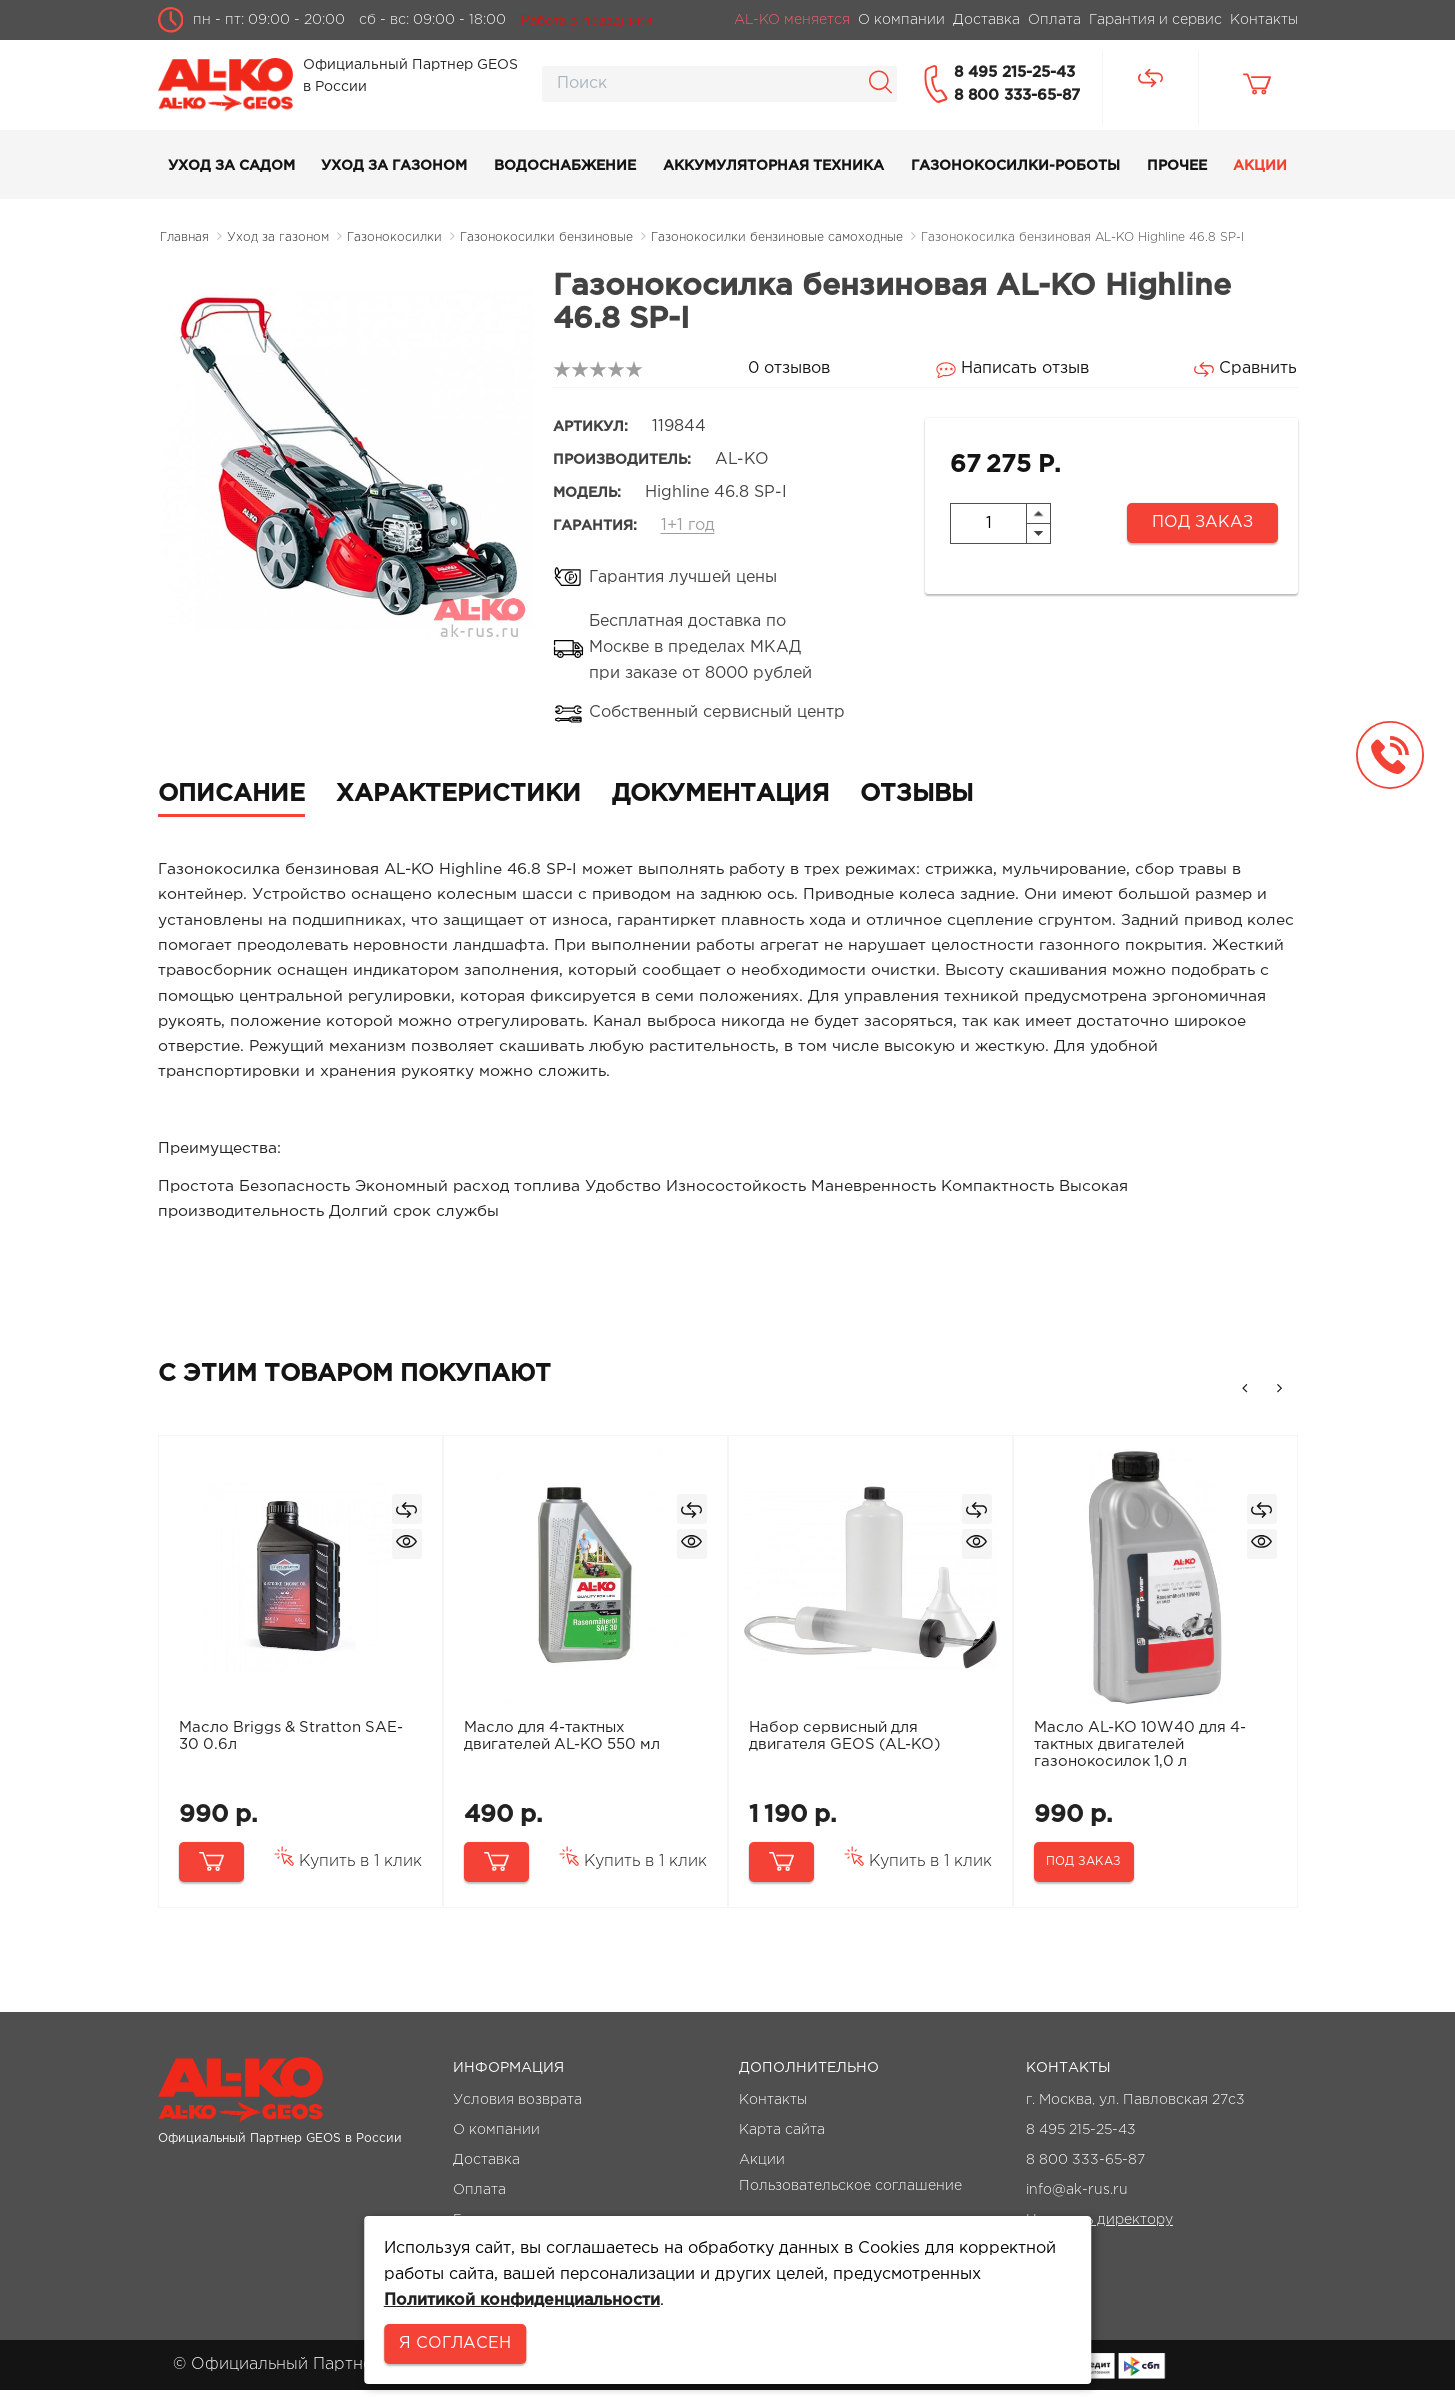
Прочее (1177, 166)
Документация (720, 794)
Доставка (486, 2169)
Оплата (479, 2199)
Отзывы (916, 794)
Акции (1260, 166)
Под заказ (1202, 522)
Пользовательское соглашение (850, 2195)
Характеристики (458, 794)
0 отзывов (789, 368)
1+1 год (688, 525)
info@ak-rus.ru (1077, 2199)
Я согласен (455, 2343)
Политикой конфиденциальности (522, 2300)
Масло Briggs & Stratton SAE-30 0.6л (293, 1745)
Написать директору (1099, 2229)
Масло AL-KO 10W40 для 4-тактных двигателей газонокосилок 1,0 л (1142, 1753)
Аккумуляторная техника (773, 166)
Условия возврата (517, 2109)
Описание (231, 794)
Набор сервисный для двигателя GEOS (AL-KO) (847, 1745)
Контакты (773, 2109)
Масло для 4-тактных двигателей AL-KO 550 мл (564, 1745)
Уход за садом (231, 166)
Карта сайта (782, 2139)
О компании (496, 2139)
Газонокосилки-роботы (1015, 166)
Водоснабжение (565, 166)
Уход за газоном (394, 166)
